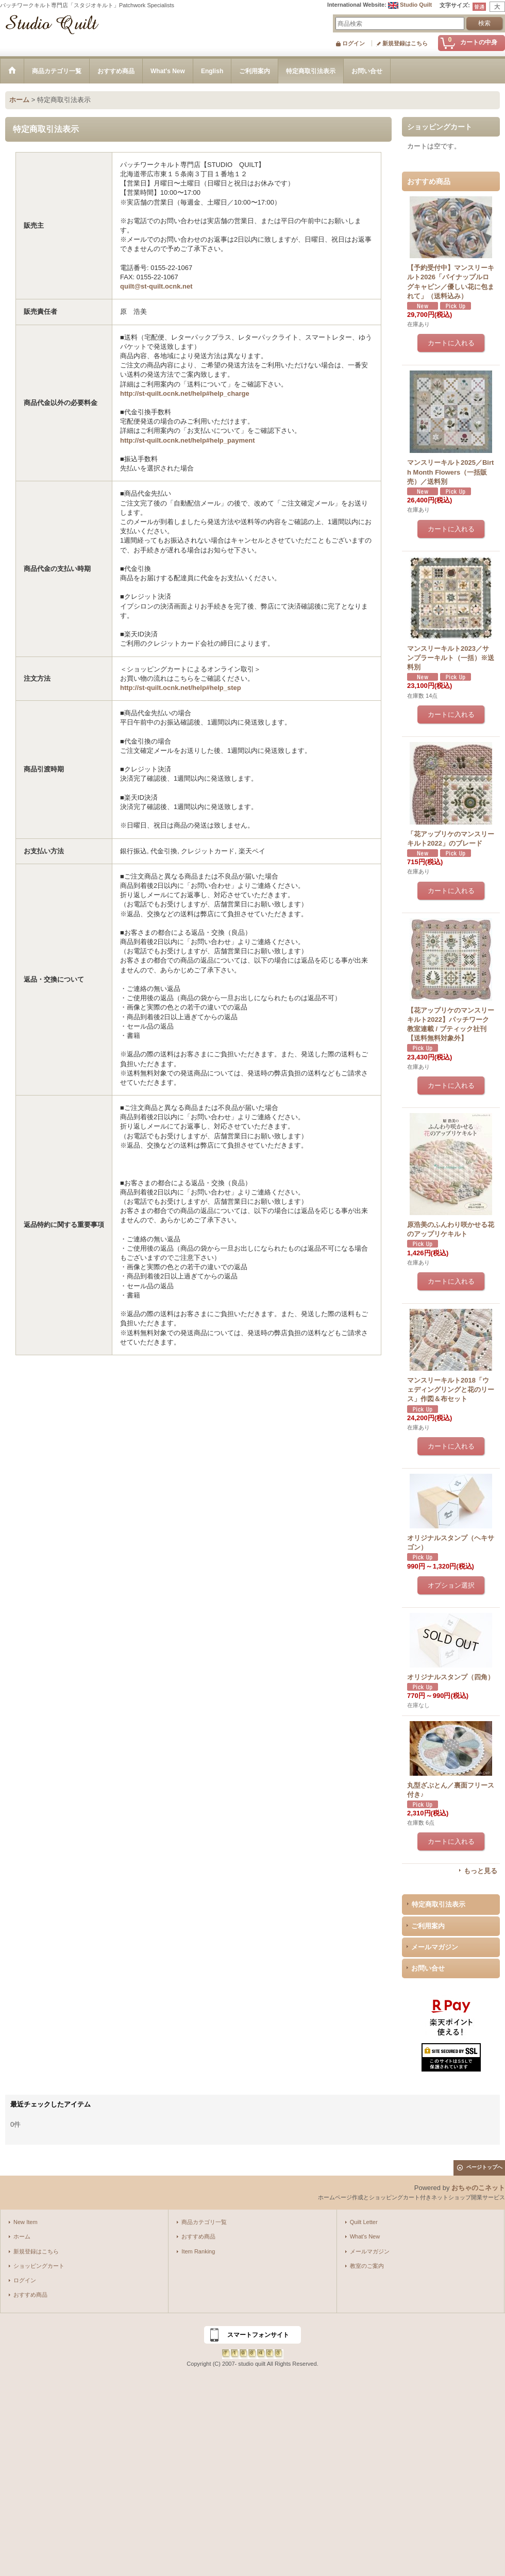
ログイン (353, 43)
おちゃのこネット (478, 2188)
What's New (365, 2236)
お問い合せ (428, 1968)
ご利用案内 (428, 1926)
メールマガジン (434, 1947)
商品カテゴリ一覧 (204, 2222)
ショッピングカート (38, 2266)
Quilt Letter (364, 2222)
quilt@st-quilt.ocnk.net (156, 286)
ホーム (21, 2236)
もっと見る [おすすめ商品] (480, 1871)
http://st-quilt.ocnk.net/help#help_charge (184, 393)
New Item (25, 2222)
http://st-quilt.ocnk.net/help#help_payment (187, 440)
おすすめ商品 (30, 2295)
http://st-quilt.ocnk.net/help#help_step (180, 688)
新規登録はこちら (405, 43)
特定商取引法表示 (438, 1904)
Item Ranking (198, 2251)
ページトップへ (484, 2167)
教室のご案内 (367, 2266)
